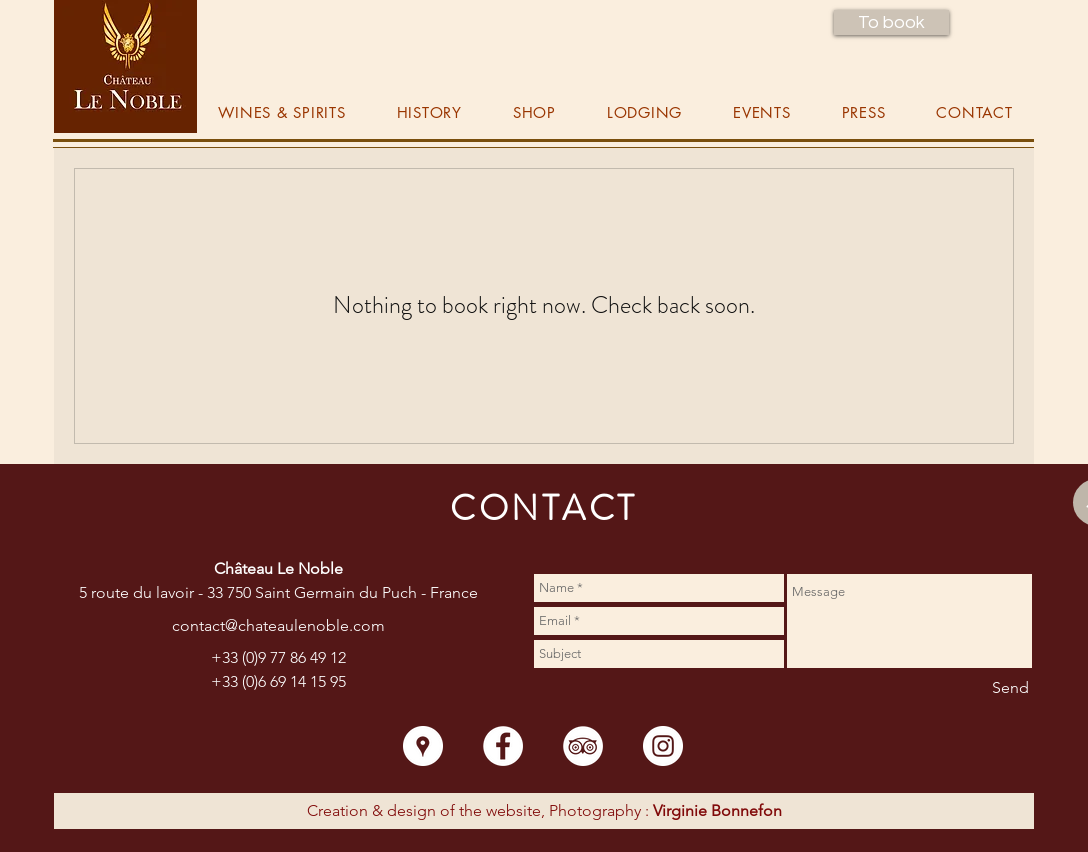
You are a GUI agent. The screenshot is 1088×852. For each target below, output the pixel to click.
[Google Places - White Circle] (423, 746)
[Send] (1010, 689)
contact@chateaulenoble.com (278, 625)
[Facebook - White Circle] (503, 746)
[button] (891, 22)
